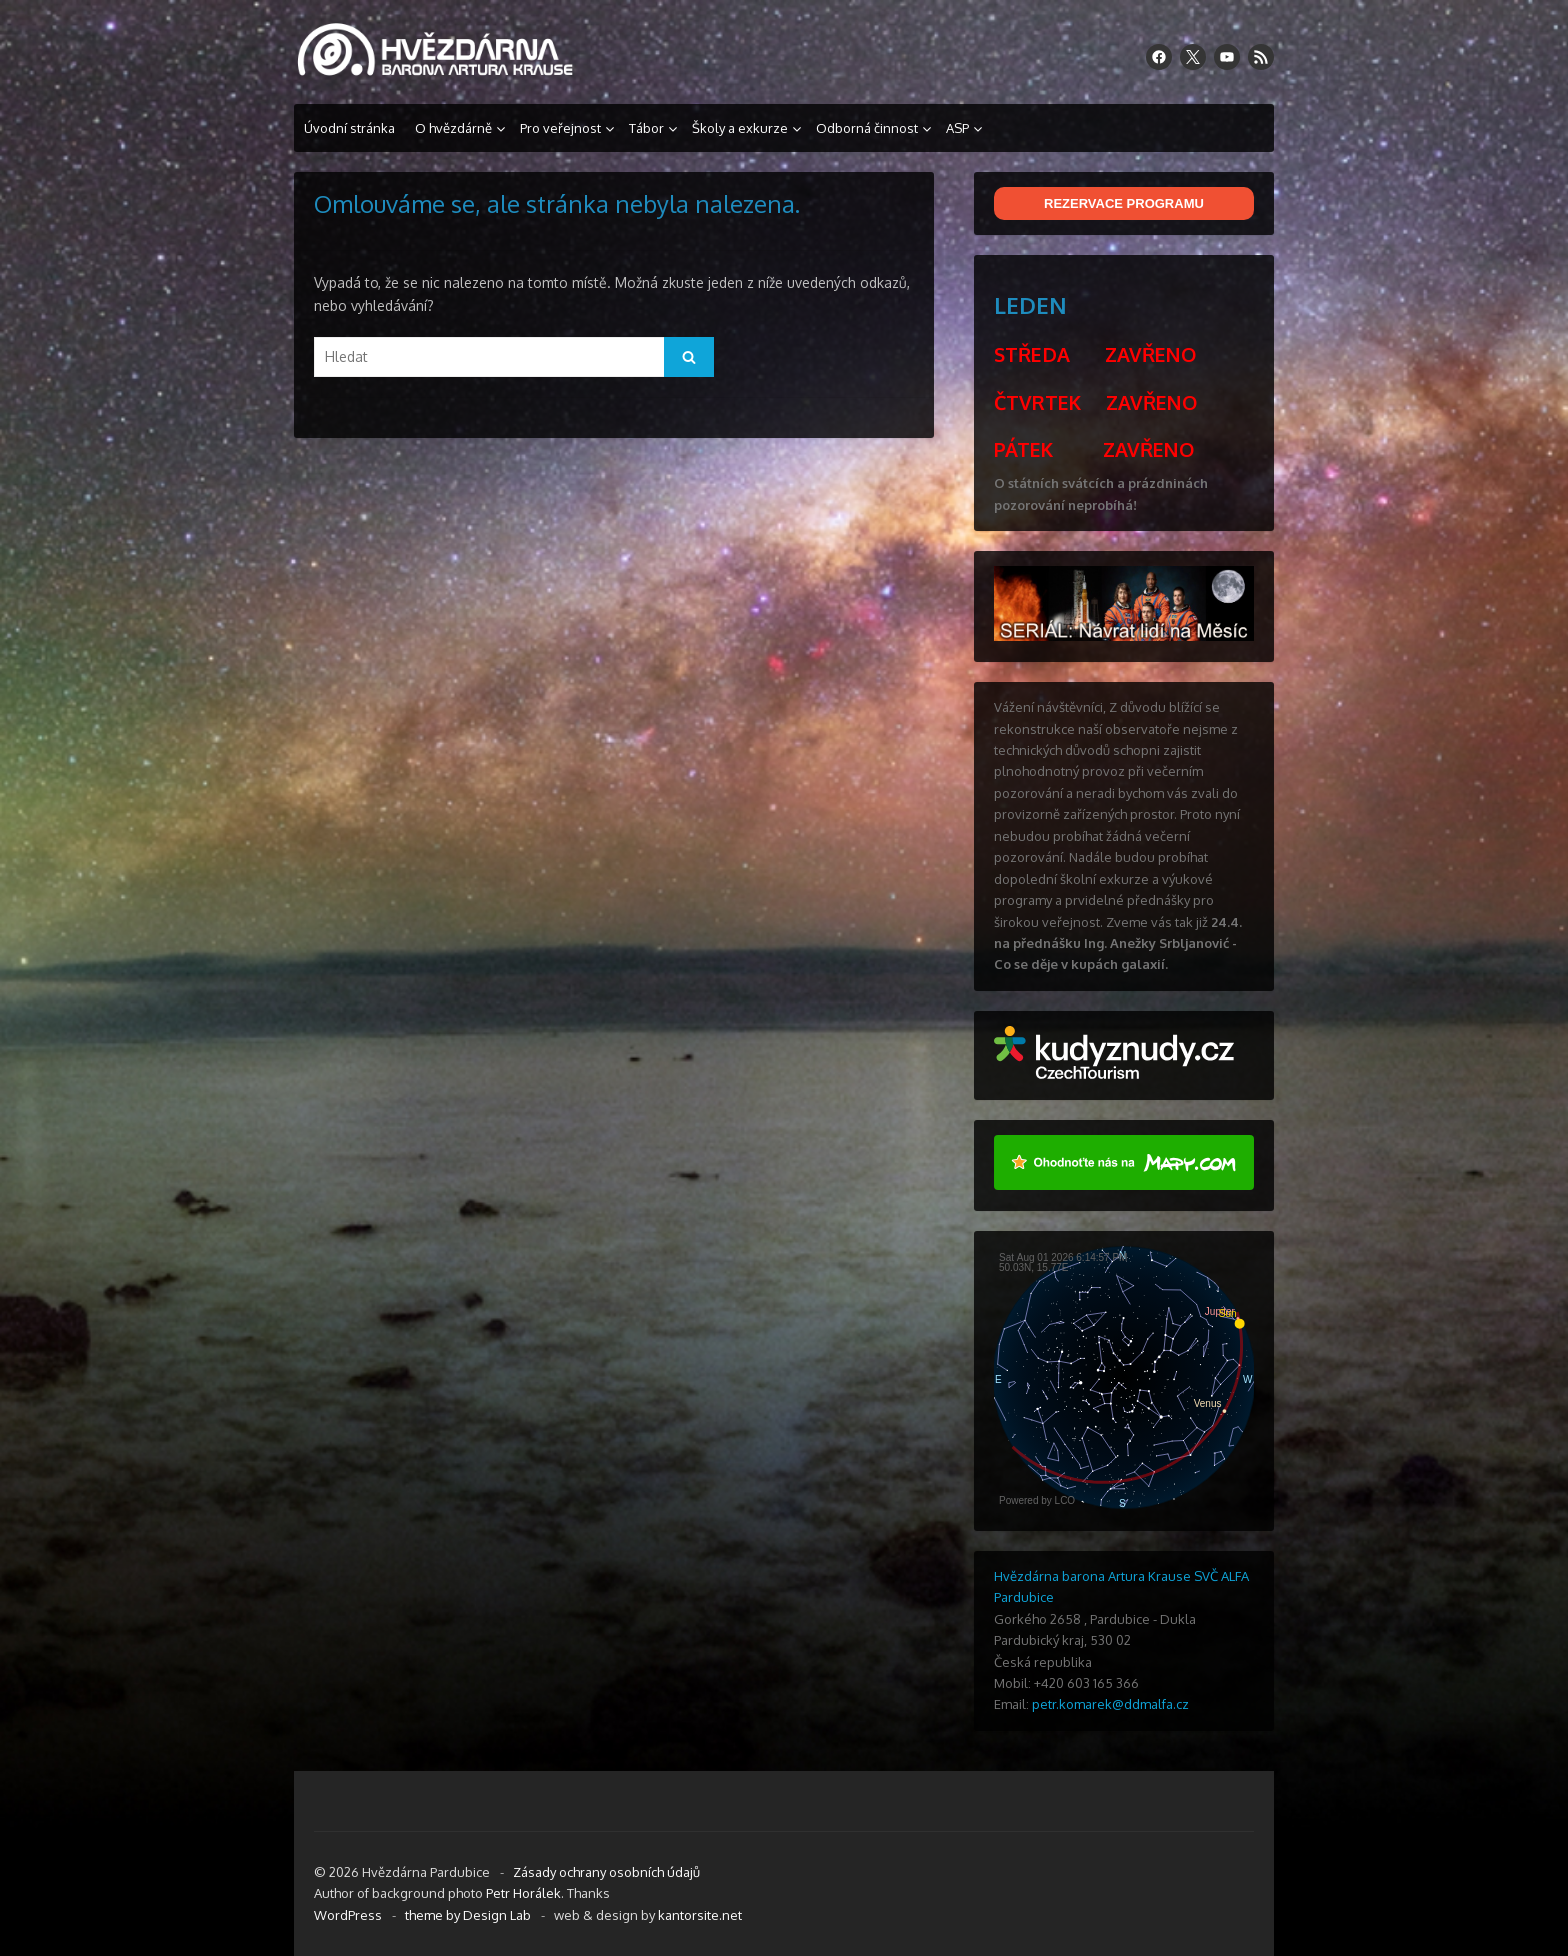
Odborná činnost (867, 128)
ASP (957, 128)
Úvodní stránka (349, 128)
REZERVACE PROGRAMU (1124, 203)
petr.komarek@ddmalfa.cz (1110, 1704)
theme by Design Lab (468, 1915)
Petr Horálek (523, 1893)
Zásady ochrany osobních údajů (606, 1872)
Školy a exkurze (740, 128)
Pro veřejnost (560, 128)
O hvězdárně (453, 128)
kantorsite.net (700, 1915)
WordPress (348, 1915)
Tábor (646, 128)
